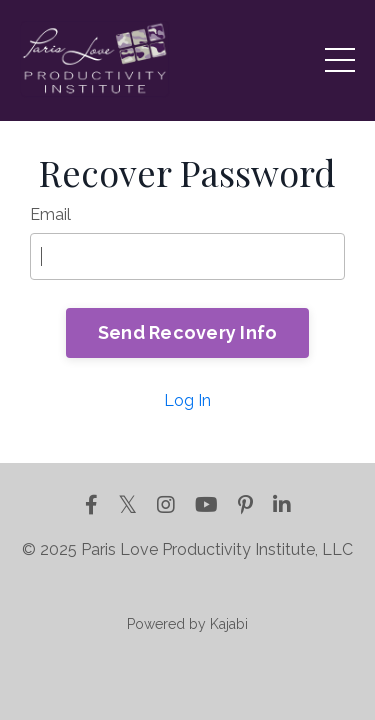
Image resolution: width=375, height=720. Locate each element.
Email (50, 214)
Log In (187, 400)
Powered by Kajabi (187, 624)
